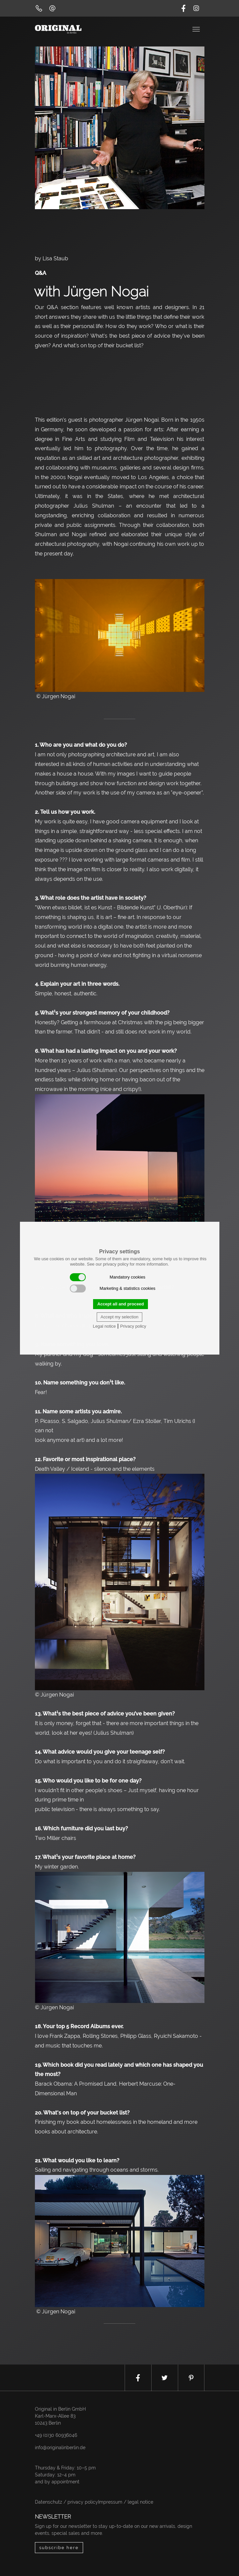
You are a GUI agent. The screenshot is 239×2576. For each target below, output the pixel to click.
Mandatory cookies (108, 1277)
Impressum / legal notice (125, 2502)
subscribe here (59, 2547)
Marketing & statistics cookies (113, 1288)
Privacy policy (133, 1326)
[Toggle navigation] (196, 28)
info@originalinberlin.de (60, 2447)
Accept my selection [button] (120, 1316)
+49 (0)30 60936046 (56, 2435)
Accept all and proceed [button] (120, 1303)
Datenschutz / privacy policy (66, 2502)
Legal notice (104, 1326)
